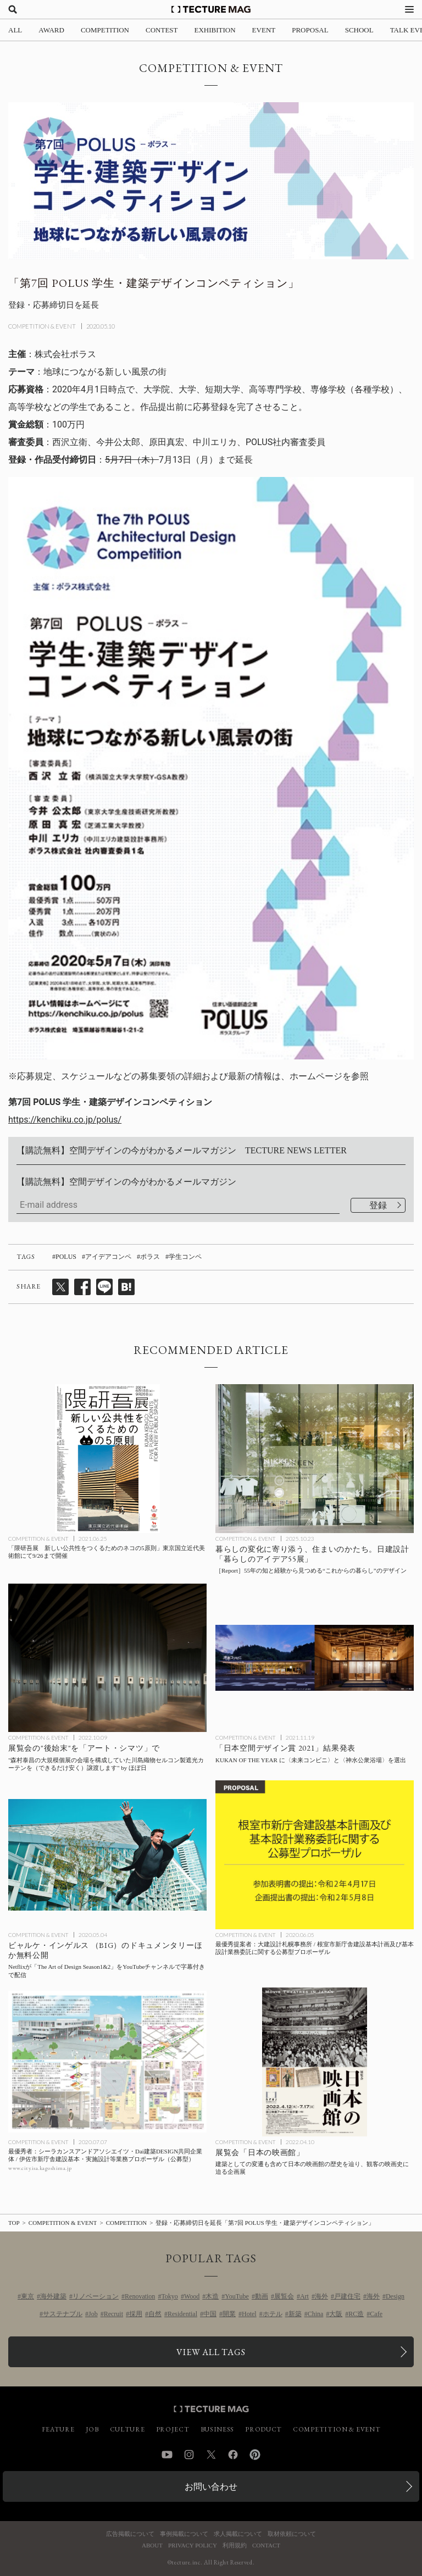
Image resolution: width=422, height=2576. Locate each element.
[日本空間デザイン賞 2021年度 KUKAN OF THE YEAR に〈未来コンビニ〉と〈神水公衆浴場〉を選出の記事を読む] (314, 1658)
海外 (321, 2296)
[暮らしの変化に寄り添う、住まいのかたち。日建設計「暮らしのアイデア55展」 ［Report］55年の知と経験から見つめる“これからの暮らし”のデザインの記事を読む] (314, 1458)
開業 (229, 2314)
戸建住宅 (347, 2296)
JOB (92, 2429)
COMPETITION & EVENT (42, 326)
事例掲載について (184, 2534)
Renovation (140, 2296)
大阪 (335, 2314)
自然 (155, 2314)
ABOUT (152, 2545)
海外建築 (53, 2296)
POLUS (65, 1257)
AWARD (51, 30)
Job (93, 2314)
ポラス (150, 1257)
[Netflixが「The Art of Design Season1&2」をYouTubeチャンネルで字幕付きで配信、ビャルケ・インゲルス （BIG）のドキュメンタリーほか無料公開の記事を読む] (107, 1854)
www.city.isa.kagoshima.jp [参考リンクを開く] (40, 2168)
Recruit (113, 2314)
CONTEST (162, 30)
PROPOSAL (310, 30)
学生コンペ (185, 1257)
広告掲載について (130, 2534)
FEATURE (58, 2429)
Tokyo (169, 2296)
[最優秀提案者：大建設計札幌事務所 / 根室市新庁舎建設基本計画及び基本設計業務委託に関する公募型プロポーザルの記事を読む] (314, 1854)
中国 (209, 2314)
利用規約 (235, 2545)
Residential (182, 2314)
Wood (191, 2296)
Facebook (232, 2454)
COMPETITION (105, 30)
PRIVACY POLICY (192, 2545)
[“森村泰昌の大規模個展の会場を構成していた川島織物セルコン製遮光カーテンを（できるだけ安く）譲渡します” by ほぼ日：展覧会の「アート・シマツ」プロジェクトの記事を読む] (107, 1658)
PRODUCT (263, 2429)
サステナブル (62, 2314)
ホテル (272, 2314)
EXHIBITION (215, 30)
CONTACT (266, 2545)
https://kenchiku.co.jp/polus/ (64, 1119)
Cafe (376, 2314)
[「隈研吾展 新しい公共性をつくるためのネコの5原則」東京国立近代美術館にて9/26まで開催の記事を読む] (107, 1458)
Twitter (211, 2454)
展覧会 (284, 2296)
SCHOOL (359, 30)
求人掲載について (238, 2534)
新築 (295, 2314)
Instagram (189, 2454)
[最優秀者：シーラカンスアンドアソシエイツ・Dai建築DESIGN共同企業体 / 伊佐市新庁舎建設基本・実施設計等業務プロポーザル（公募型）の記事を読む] (107, 2061)
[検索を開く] (12, 9)
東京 (27, 2296)
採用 (135, 2314)
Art (304, 2296)
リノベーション (96, 2296)
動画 (261, 2296)
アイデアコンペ (108, 1257)
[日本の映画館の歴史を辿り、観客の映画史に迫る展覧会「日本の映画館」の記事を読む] (314, 2061)
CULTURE (127, 2429)
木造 (212, 2296)
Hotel (249, 2314)
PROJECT (173, 2429)
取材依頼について (292, 2534)
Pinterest (254, 2454)
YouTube (237, 2296)
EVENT (264, 30)
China (316, 2314)
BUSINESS (218, 2429)
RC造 (356, 2314)
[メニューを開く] (409, 9)
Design (395, 2296)
